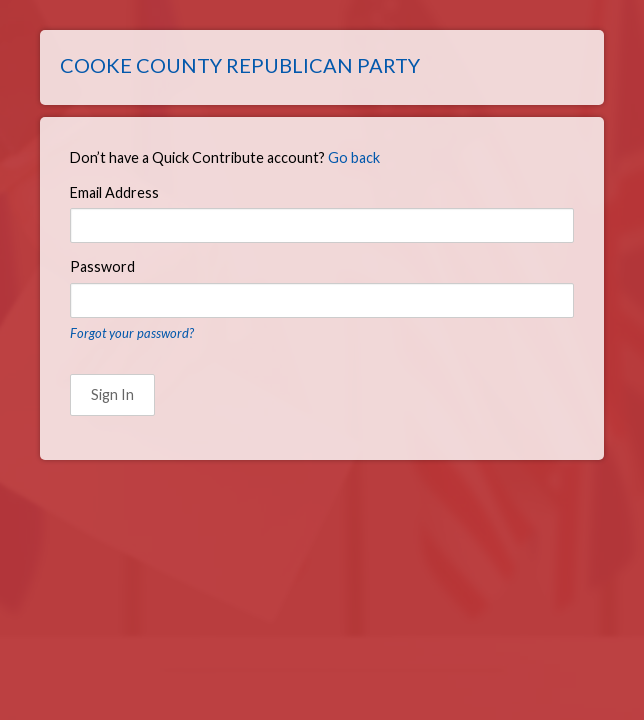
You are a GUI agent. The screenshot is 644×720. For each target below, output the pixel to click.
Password (102, 266)
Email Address (114, 192)
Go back (354, 157)
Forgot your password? (132, 333)
